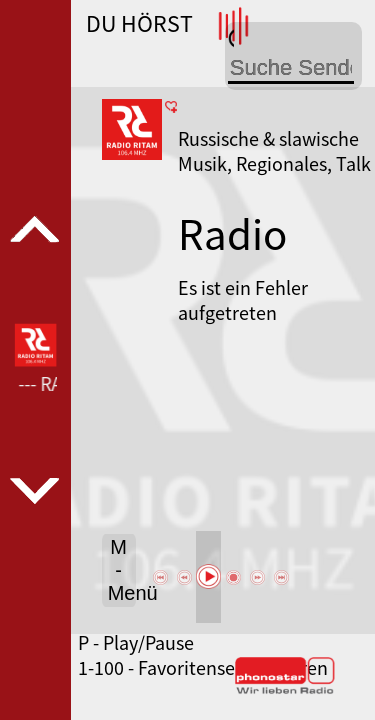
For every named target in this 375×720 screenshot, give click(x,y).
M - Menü (122, 570)
